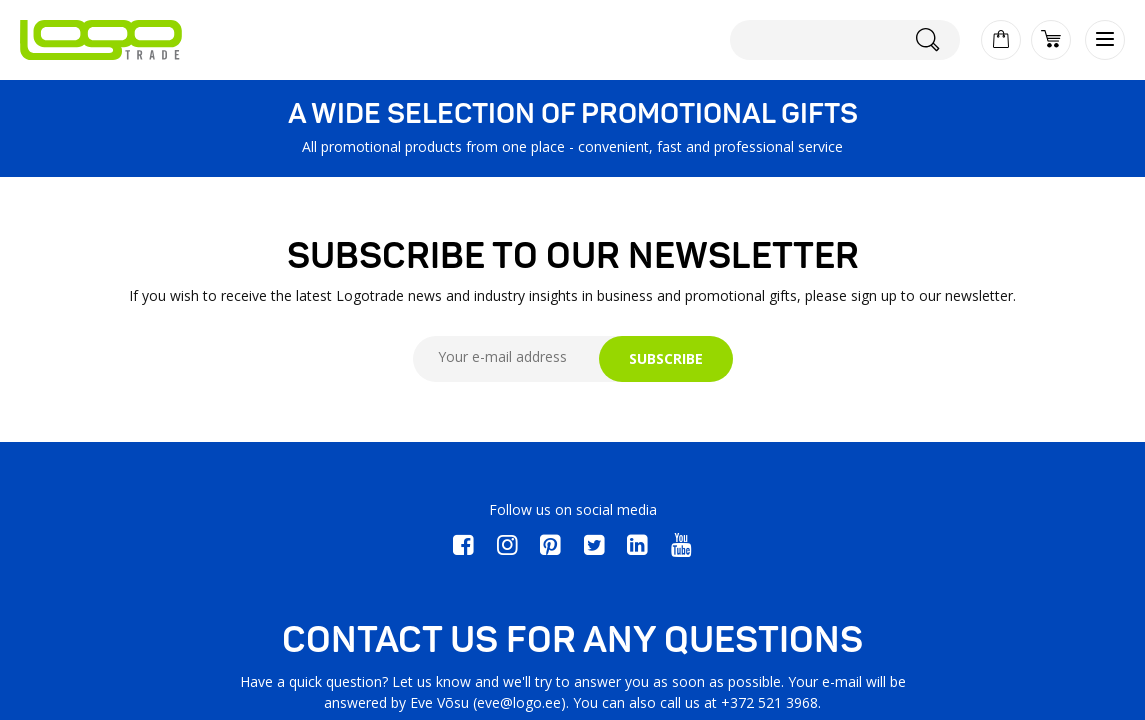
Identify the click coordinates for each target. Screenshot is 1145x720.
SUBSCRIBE (666, 358)
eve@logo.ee (519, 702)
